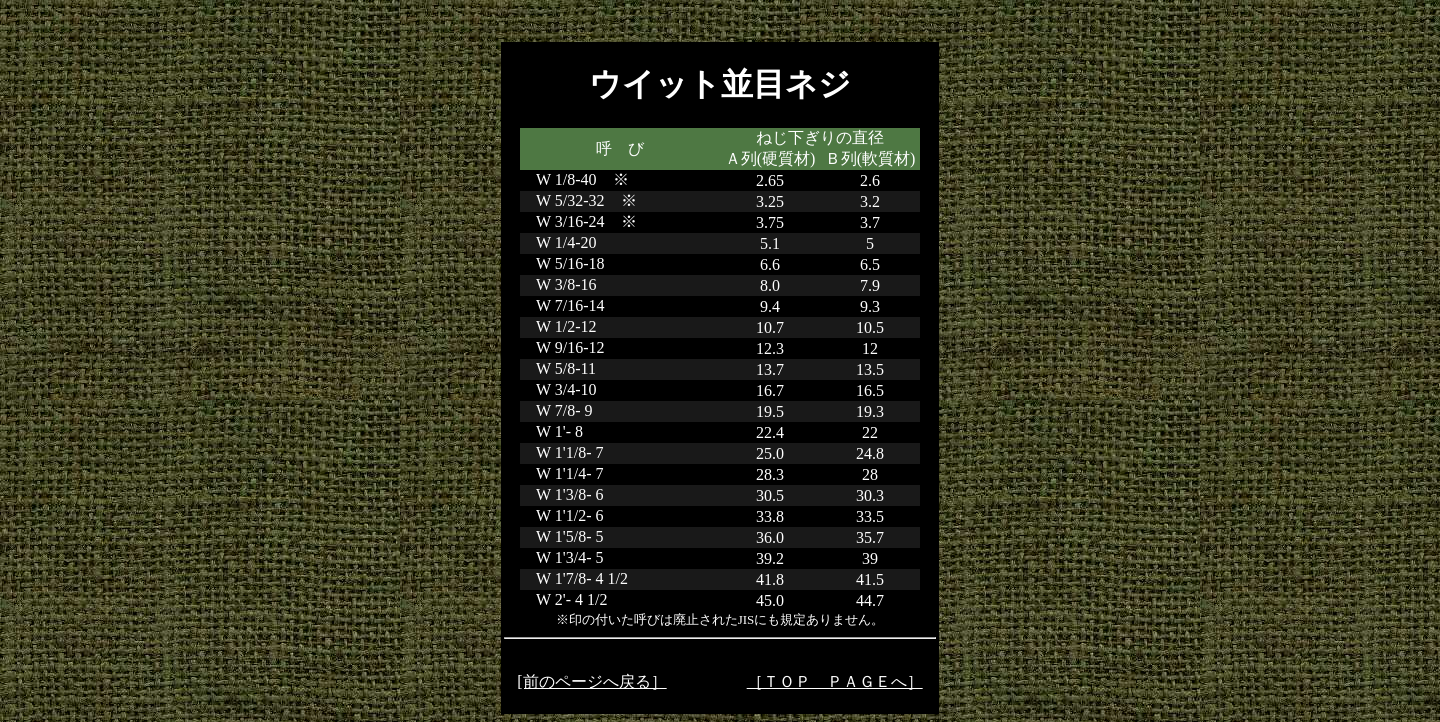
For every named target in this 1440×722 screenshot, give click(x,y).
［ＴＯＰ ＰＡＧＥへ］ (835, 681)
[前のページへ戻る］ (591, 681)
